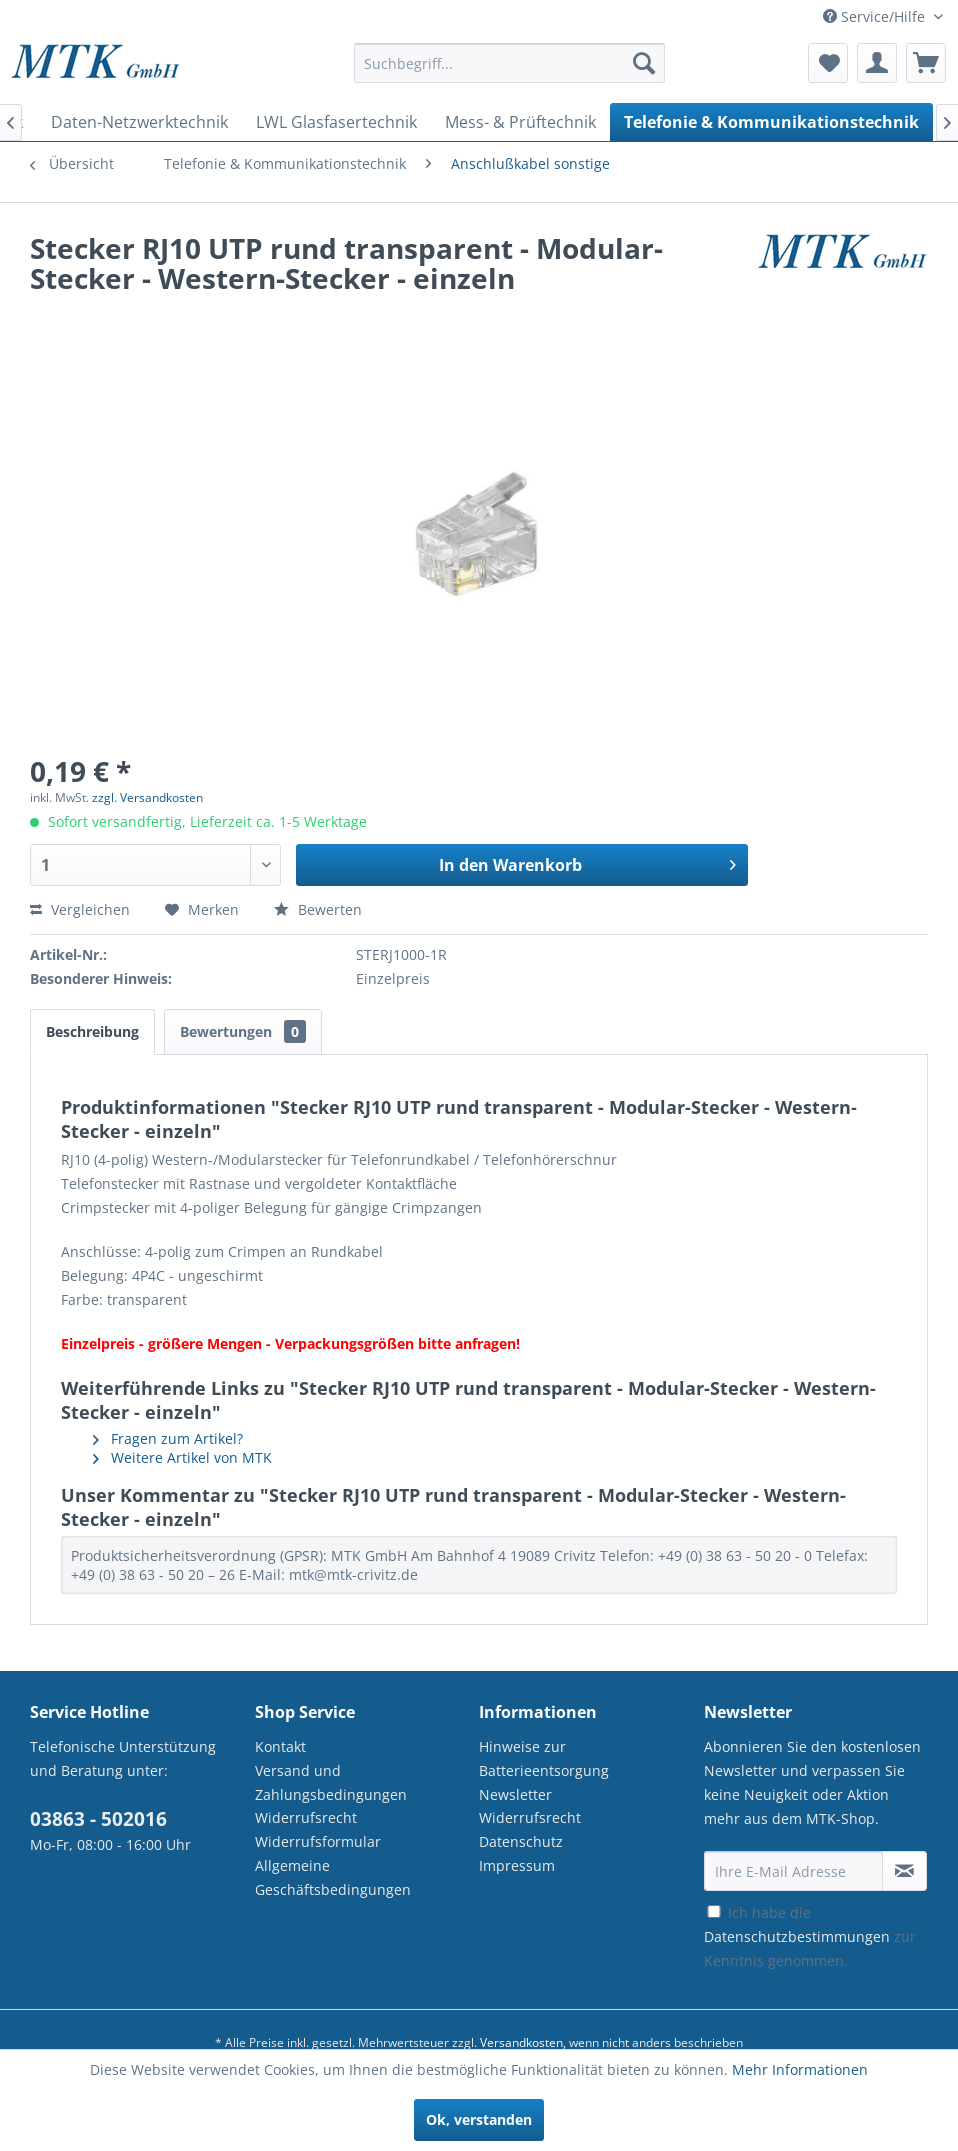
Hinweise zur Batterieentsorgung (544, 1758)
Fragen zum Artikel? (168, 1438)
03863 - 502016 (98, 1819)
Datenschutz (521, 1841)
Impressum (517, 1865)
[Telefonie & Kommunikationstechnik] (771, 122)
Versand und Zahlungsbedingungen (331, 1782)
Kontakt (280, 1746)
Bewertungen (243, 1031)
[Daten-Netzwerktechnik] (139, 122)
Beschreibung (92, 1031)
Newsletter (515, 1794)
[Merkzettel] (828, 63)
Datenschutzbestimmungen (797, 1936)
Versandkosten (521, 2042)
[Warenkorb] (926, 63)
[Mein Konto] (877, 63)
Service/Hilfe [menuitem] (876, 16)
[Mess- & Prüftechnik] (520, 122)
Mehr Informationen (800, 2069)
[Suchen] (644, 63)
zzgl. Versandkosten (147, 797)
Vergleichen (80, 909)
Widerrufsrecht (306, 1817)
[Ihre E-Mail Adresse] (794, 1871)
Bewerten (318, 909)
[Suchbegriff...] (509, 63)
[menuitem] (509, 72)
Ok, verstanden (479, 2119)
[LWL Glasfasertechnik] (336, 122)
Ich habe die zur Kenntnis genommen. (810, 1936)
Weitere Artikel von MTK (182, 1457)
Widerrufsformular (318, 1841)
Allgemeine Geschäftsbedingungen (333, 1877)
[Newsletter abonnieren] (904, 1871)
